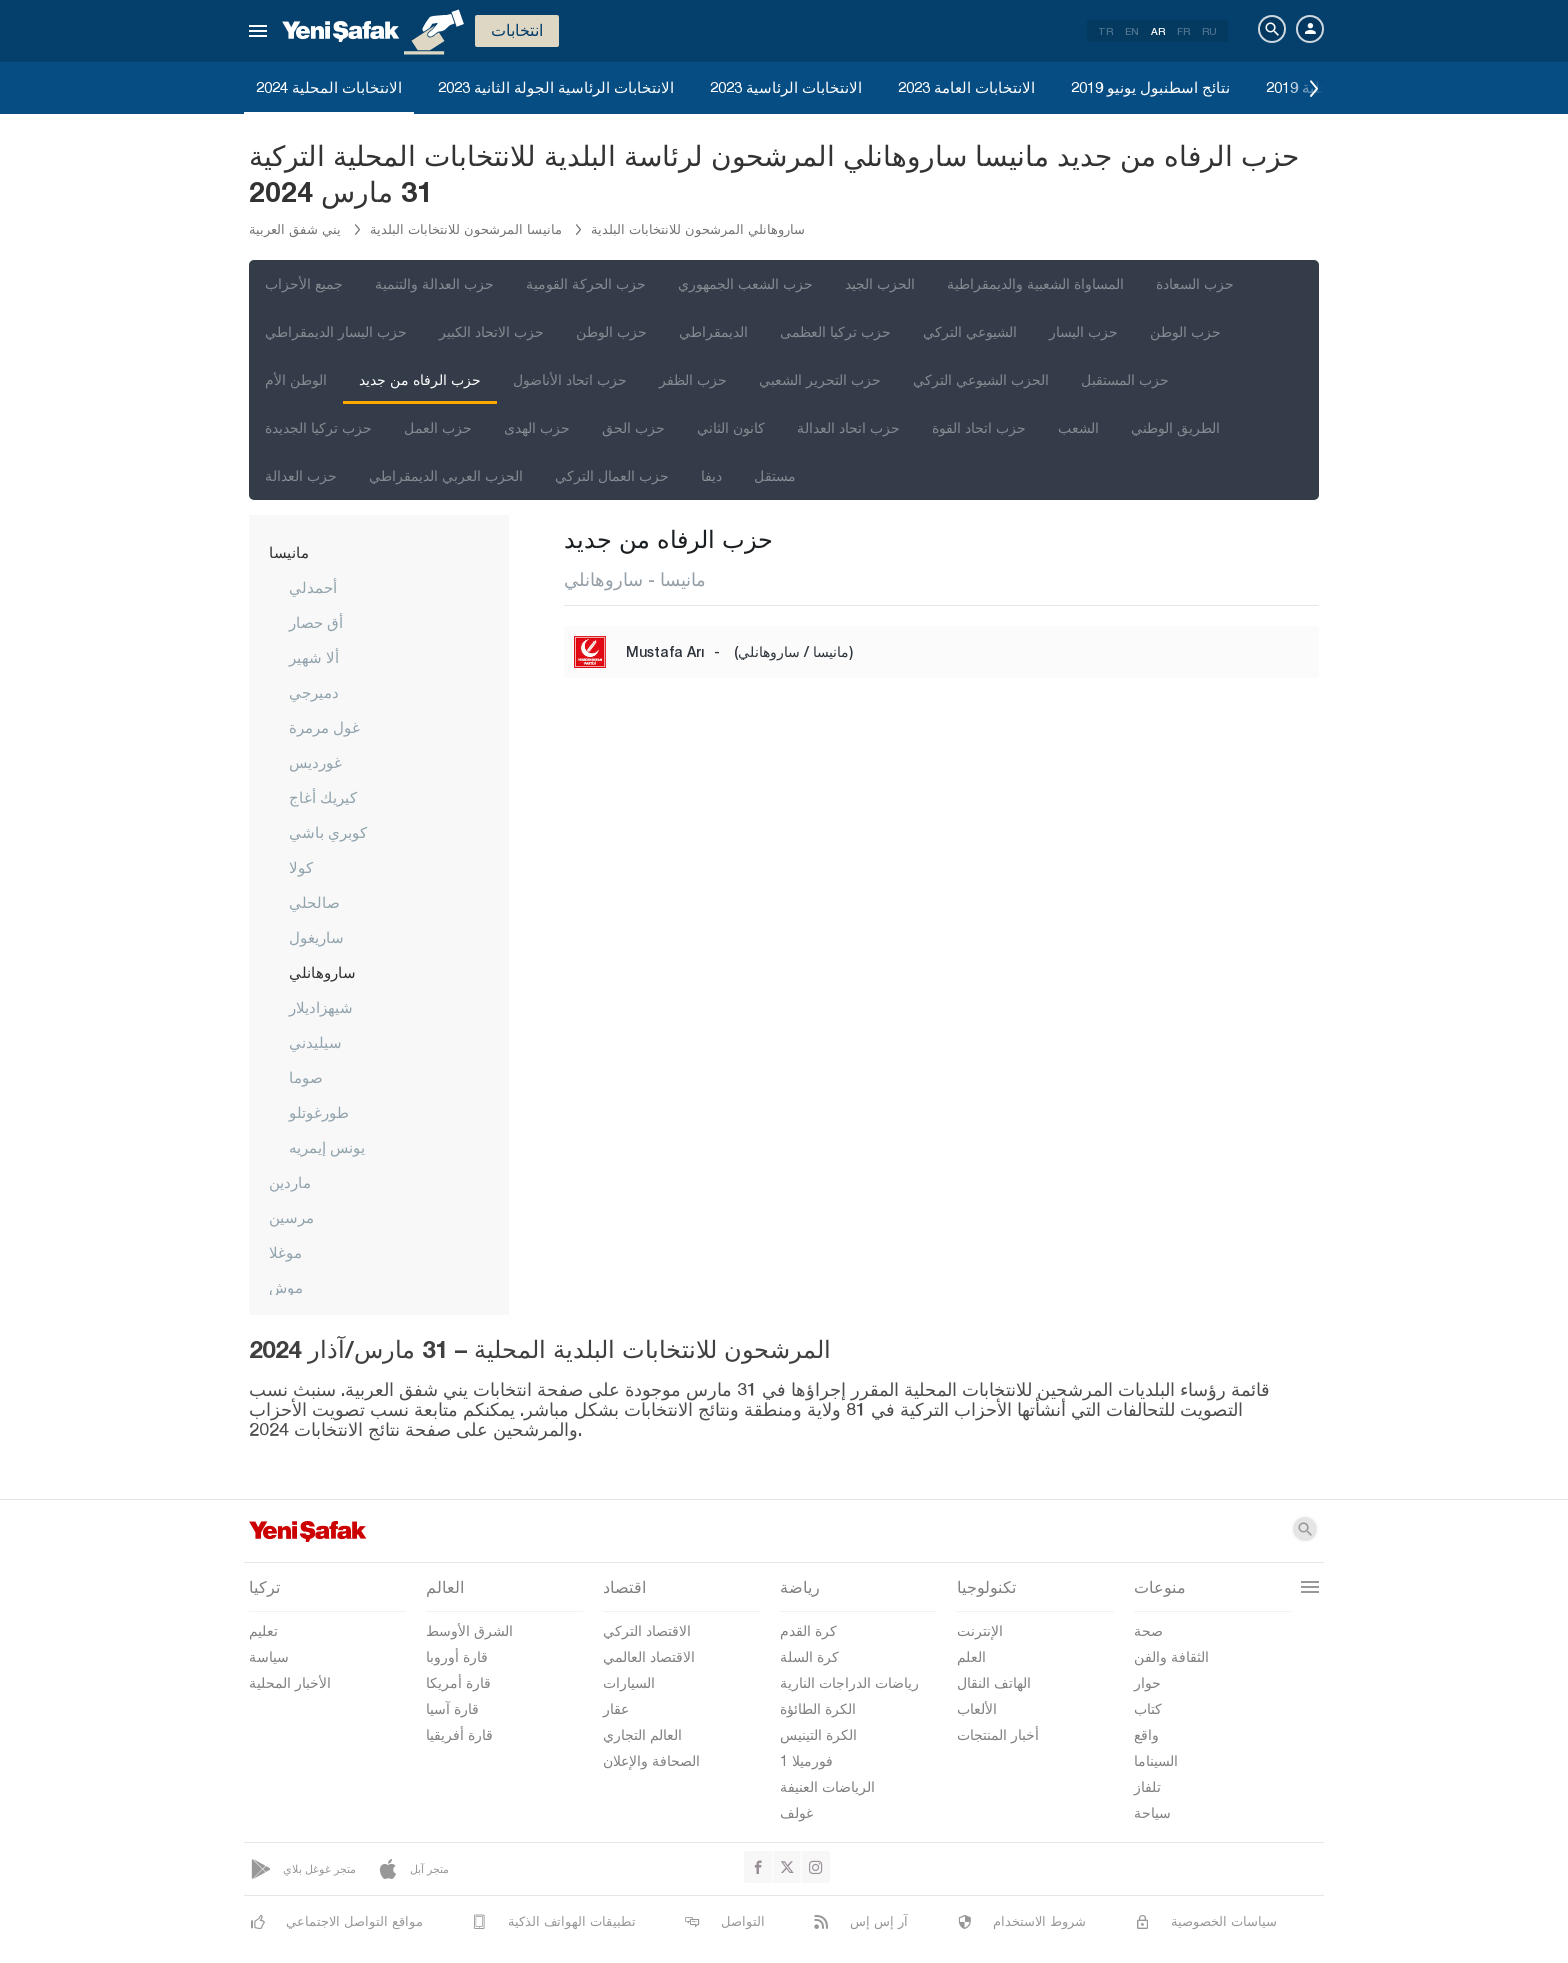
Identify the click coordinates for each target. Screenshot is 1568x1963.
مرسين (291, 1217)
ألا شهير (314, 657)
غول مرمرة (324, 727)
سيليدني (315, 1042)
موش (286, 1287)
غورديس (315, 762)
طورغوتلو (319, 1112)
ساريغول (316, 937)
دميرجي (314, 692)
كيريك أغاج (323, 797)
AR (1158, 31)
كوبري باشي (328, 832)
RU (1209, 31)
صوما (306, 1077)
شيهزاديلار (321, 1007)
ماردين (290, 1182)
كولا (301, 867)
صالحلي (314, 902)
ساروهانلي (322, 972)
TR (1105, 31)
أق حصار (316, 622)
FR (1183, 31)
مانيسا (289, 552)
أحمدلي (313, 587)
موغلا (285, 1252)
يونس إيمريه (327, 1147)
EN (1132, 31)
